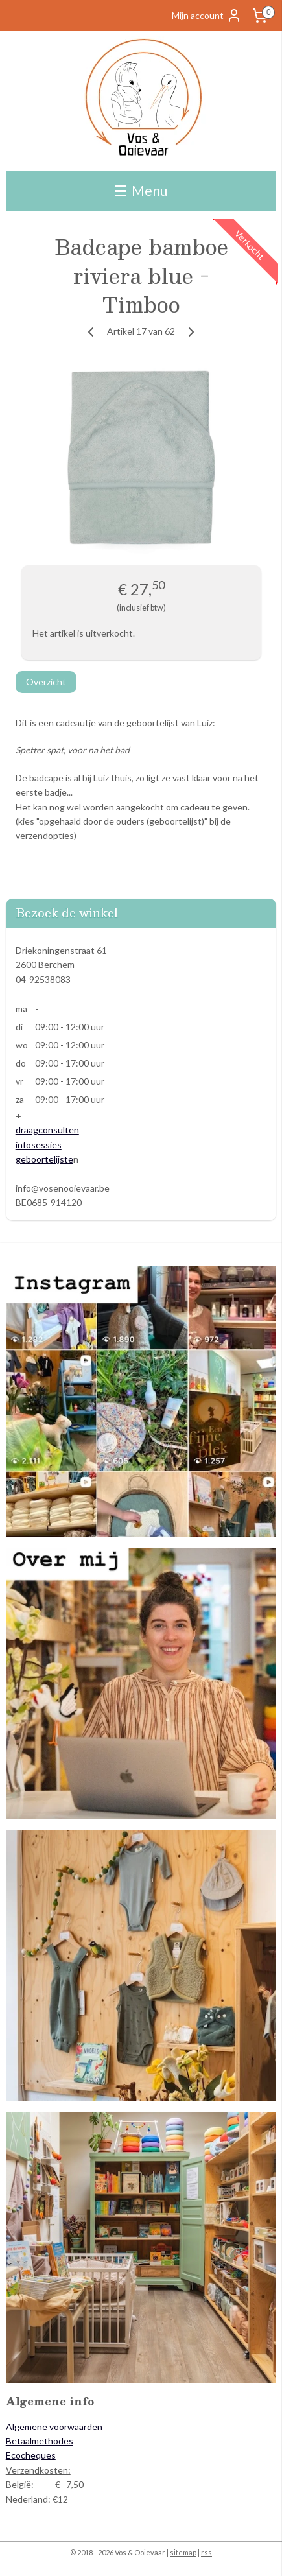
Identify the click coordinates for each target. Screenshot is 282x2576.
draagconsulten (47, 1129)
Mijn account (207, 15)
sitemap (183, 2552)
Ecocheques (31, 2455)
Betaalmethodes (39, 2440)
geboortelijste (44, 1158)
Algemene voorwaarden (54, 2426)
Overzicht (46, 681)
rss (206, 2552)
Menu (141, 190)
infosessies (39, 1144)
